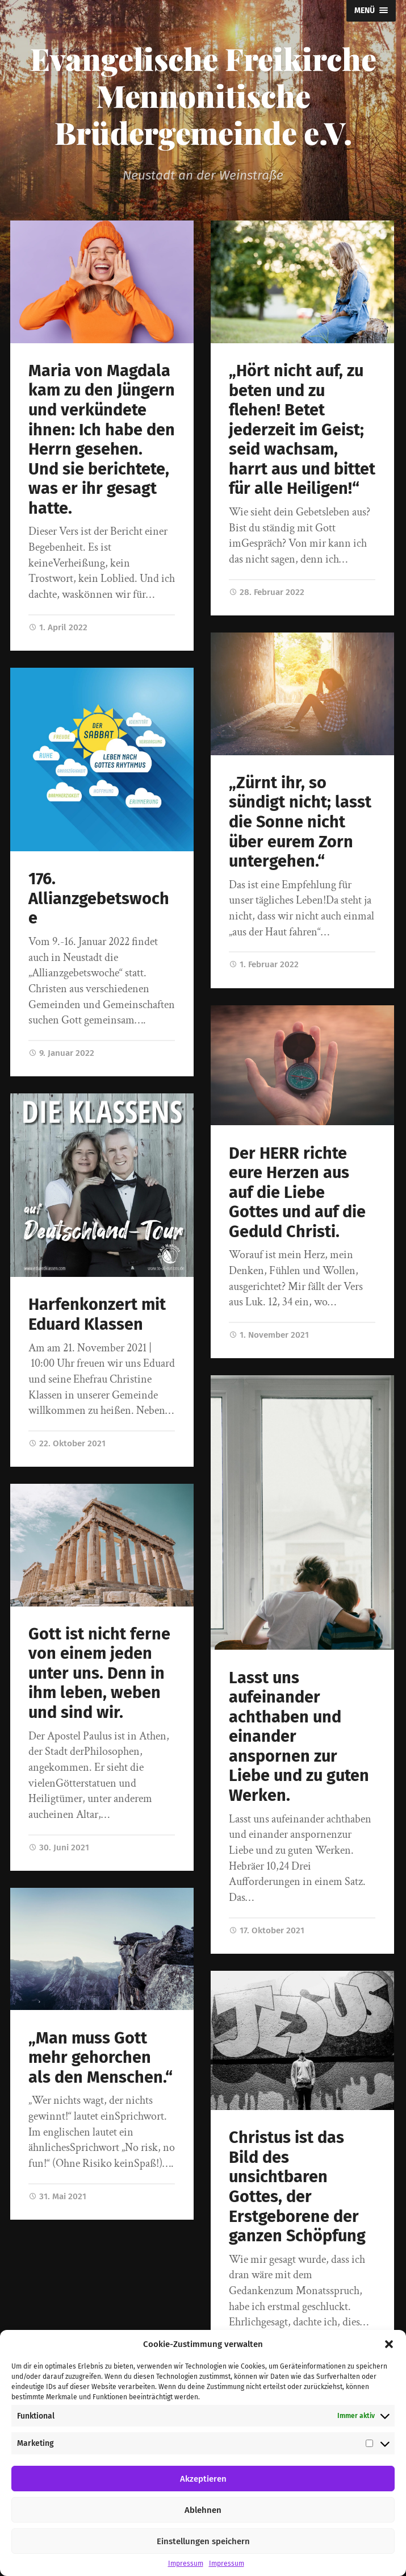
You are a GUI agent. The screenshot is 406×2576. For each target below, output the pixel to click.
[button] (389, 2344)
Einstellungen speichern (203, 2541)
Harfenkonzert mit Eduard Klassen (97, 1314)
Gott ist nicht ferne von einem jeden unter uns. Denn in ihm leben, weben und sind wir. (99, 1673)
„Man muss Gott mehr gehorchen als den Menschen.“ (100, 2057)
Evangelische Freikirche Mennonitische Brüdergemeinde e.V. (203, 95)
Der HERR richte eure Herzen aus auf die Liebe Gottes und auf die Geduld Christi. (297, 1192)
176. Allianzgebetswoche (98, 898)
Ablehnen (203, 2510)
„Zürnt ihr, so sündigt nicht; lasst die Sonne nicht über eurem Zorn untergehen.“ (300, 822)
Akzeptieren (203, 2479)
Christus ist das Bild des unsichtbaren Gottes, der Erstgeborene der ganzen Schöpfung (297, 2187)
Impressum (185, 2563)
